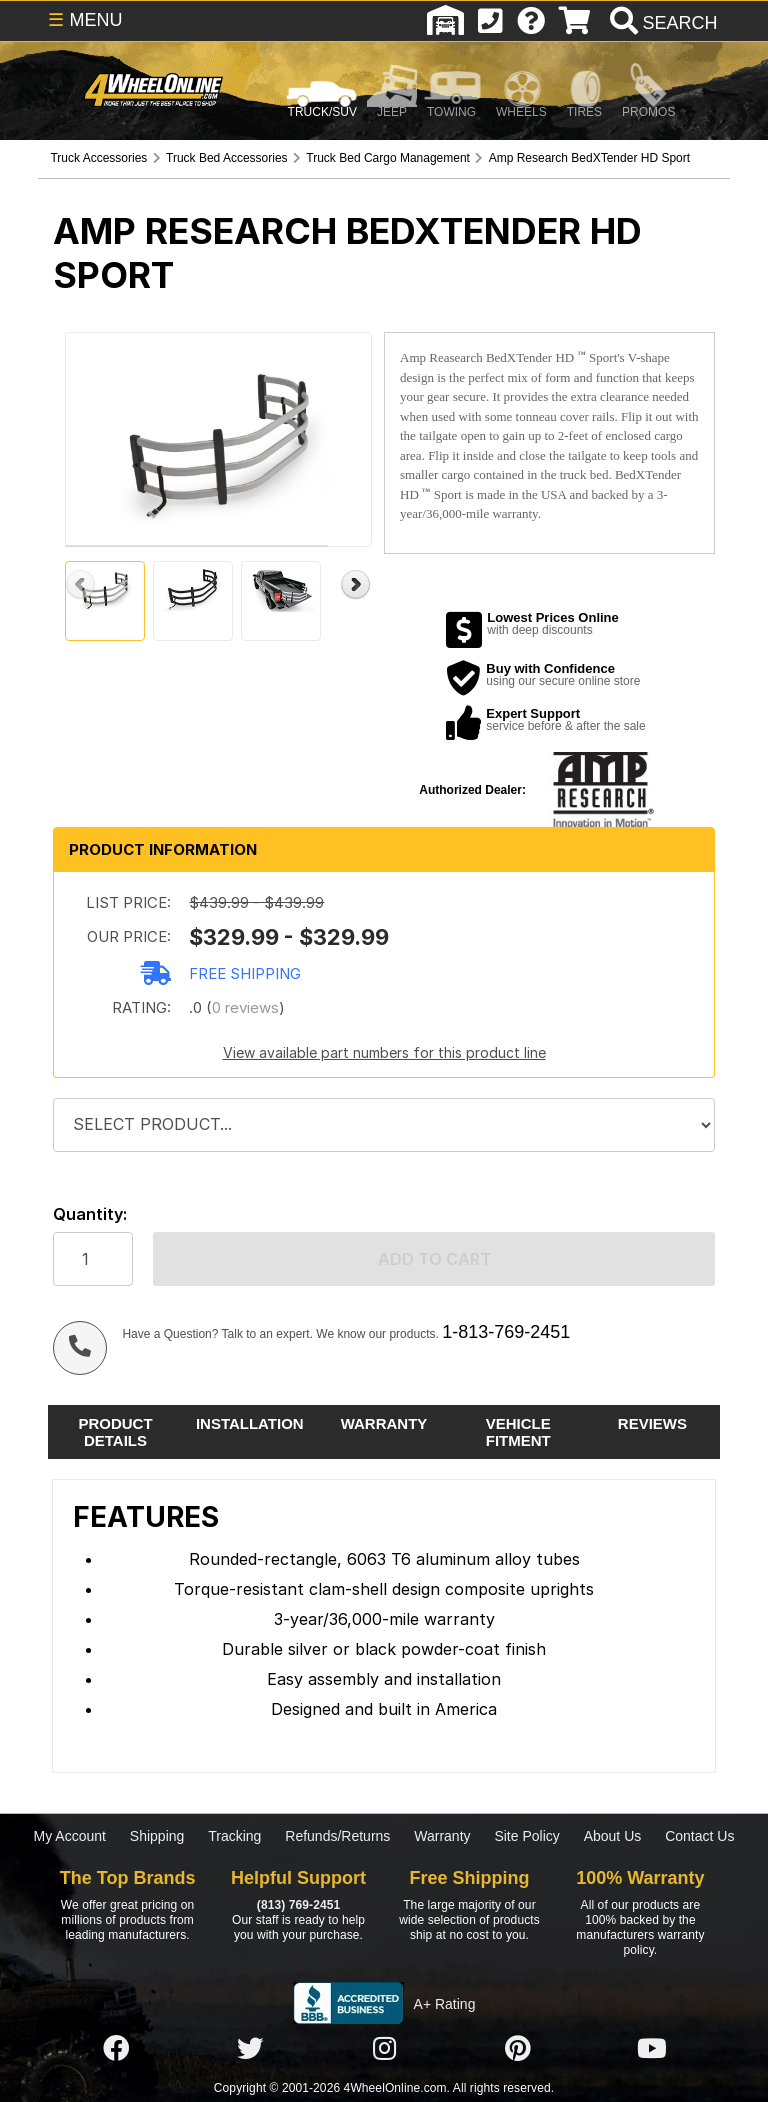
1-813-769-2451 (506, 1332)
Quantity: (90, 1214)
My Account (70, 1836)
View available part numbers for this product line (384, 1052)
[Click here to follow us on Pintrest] (518, 2049)
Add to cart (434, 1259)
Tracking (234, 1836)
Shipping (157, 1836)
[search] (661, 23)
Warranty (442, 1836)
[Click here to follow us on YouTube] (652, 2049)
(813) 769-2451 (298, 1905)
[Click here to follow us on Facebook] (116, 2049)
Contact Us (699, 1836)
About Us (613, 1836)
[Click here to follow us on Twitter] (250, 2049)
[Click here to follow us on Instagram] (384, 2049)
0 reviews (245, 1007)
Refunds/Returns (337, 1836)
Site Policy (526, 1836)
